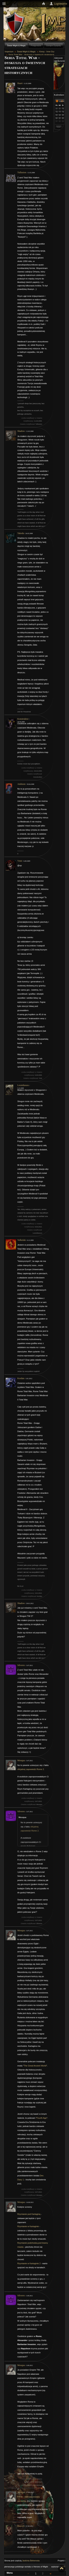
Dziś (58, 127)
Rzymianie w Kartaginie (28, 2226)
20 (57, 118)
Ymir (19, 861)
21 (60, 118)
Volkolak (21, 1240)
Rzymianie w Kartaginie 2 (28, 2263)
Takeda (20, 533)
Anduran (21, 784)
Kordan (20, 1378)
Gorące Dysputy (53, 45)
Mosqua (21, 1760)
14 (60, 115)
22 (63, 118)
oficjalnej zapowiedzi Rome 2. (30, 1769)
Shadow (21, 431)
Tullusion (21, 172)
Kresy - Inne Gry (46, 51)
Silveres (21, 1665)
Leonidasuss (23, 1085)
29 (57, 109)
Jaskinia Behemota (31, 2560)
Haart (19, 83)
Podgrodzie (36, 45)
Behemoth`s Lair (15, 23)
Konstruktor (23, 719)
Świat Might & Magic (16, 45)
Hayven (20, 2526)
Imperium (9, 51)
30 (60, 109)
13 (57, 115)
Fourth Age (42, 2118)
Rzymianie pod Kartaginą (28, 2214)
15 (63, 115)
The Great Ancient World (35, 2066)
